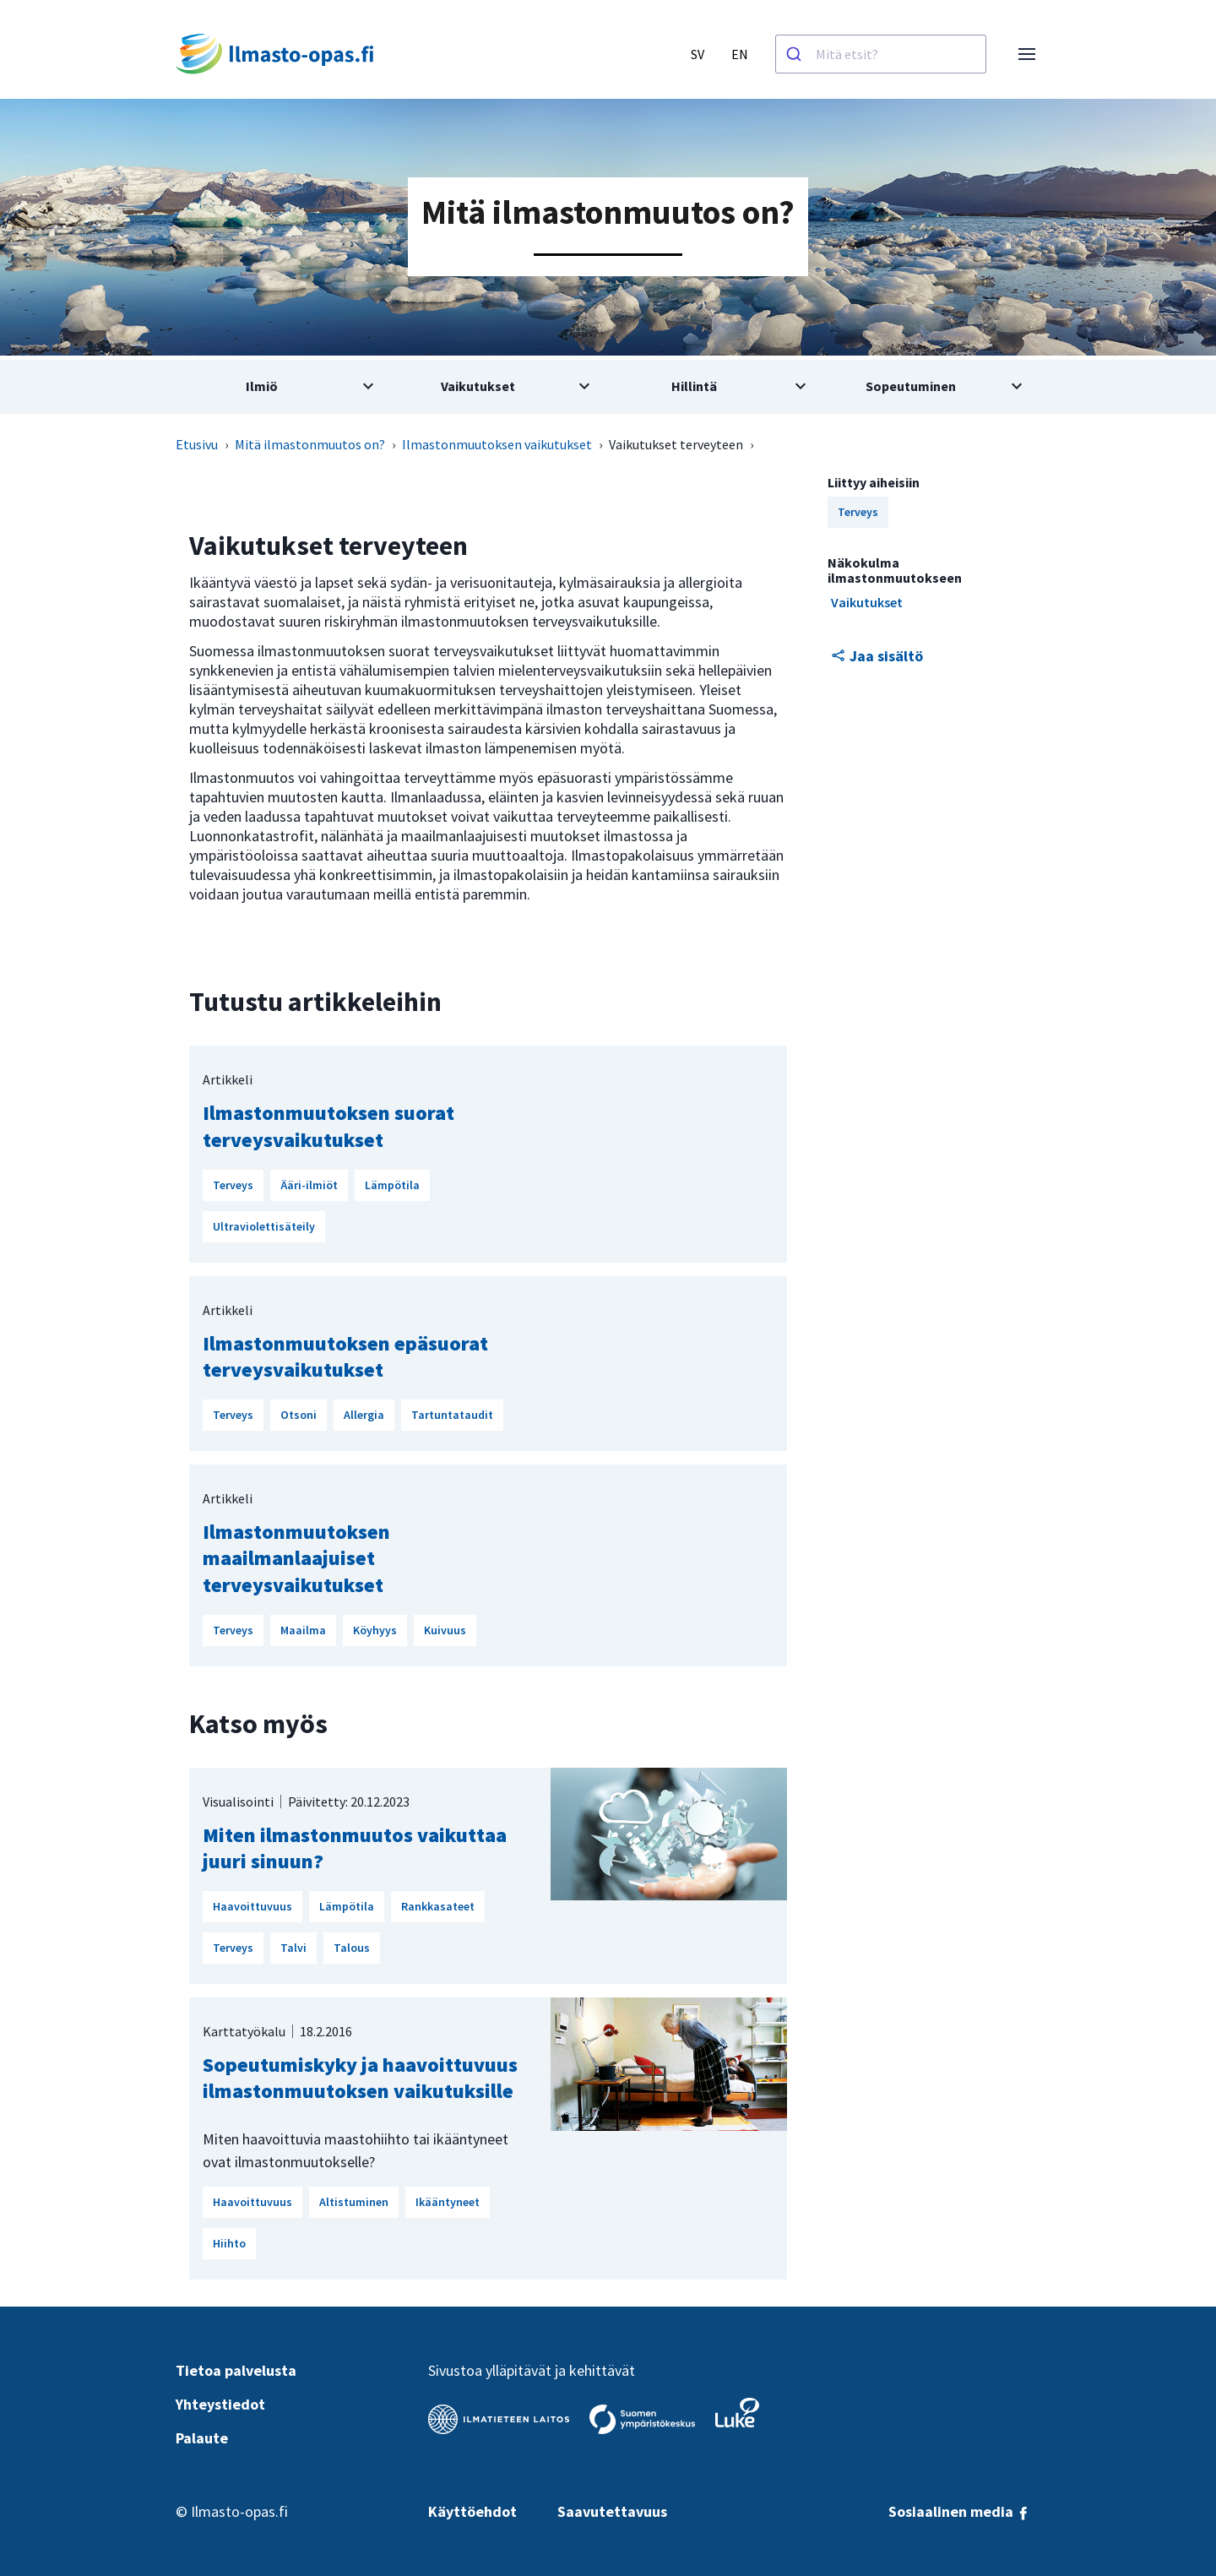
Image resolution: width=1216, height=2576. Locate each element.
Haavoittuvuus (252, 1906)
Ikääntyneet (447, 2201)
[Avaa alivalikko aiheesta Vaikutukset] (500, 387)
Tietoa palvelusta (236, 2370)
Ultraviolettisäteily (264, 1226)
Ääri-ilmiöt (309, 1185)
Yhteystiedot (220, 2404)
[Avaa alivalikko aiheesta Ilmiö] (284, 387)
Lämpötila (392, 1185)
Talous (352, 1947)
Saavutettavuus (612, 2511)
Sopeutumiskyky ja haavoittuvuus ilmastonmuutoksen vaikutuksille (360, 2078)
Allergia (364, 1414)
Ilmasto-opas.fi (239, 2511)
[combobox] (880, 54)
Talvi (293, 1947)
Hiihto (229, 2243)
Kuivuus (445, 1630)
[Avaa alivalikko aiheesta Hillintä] (716, 387)
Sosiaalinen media (959, 2511)
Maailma (303, 1630)
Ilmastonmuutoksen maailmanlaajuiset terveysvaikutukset (296, 1558)
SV (697, 54)
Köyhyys (375, 1630)
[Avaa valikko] (1026, 54)
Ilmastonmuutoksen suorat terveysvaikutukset (328, 1126)
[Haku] (796, 54)
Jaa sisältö (877, 656)
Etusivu (197, 444)
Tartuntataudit (452, 1414)
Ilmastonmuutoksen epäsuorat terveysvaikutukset (345, 1356)
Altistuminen (353, 2201)
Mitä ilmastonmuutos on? (310, 444)
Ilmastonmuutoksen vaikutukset (497, 444)
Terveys (233, 1185)
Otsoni (298, 1414)
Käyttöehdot (472, 2511)
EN (739, 54)
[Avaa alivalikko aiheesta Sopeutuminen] (932, 387)
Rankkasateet (438, 1906)
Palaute (202, 2438)
